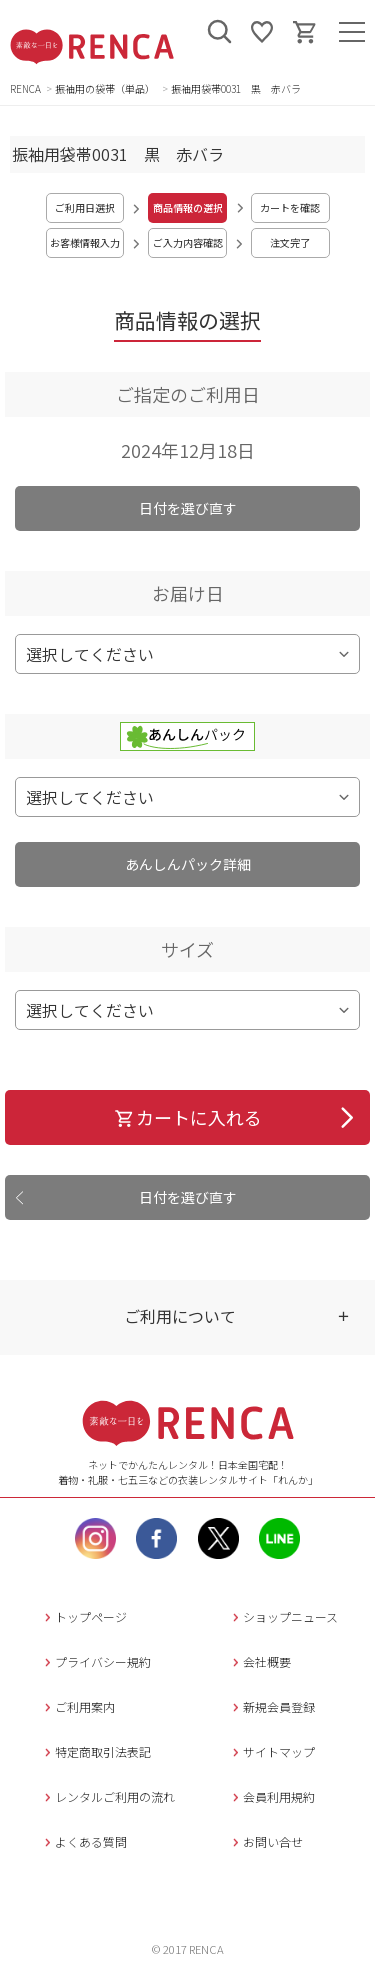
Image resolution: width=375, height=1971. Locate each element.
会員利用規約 (271, 1796)
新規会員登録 (271, 1706)
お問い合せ (265, 1841)
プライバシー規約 (95, 1661)
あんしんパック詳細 (188, 864)
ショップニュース (283, 1616)
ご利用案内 (77, 1706)
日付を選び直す (188, 508)
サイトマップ (271, 1751)
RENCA (25, 88)
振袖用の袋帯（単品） (106, 88)
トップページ (83, 1616)
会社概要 (259, 1661)
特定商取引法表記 (95, 1751)
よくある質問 (83, 1841)
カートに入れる (187, 1117)
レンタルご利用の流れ (107, 1796)
